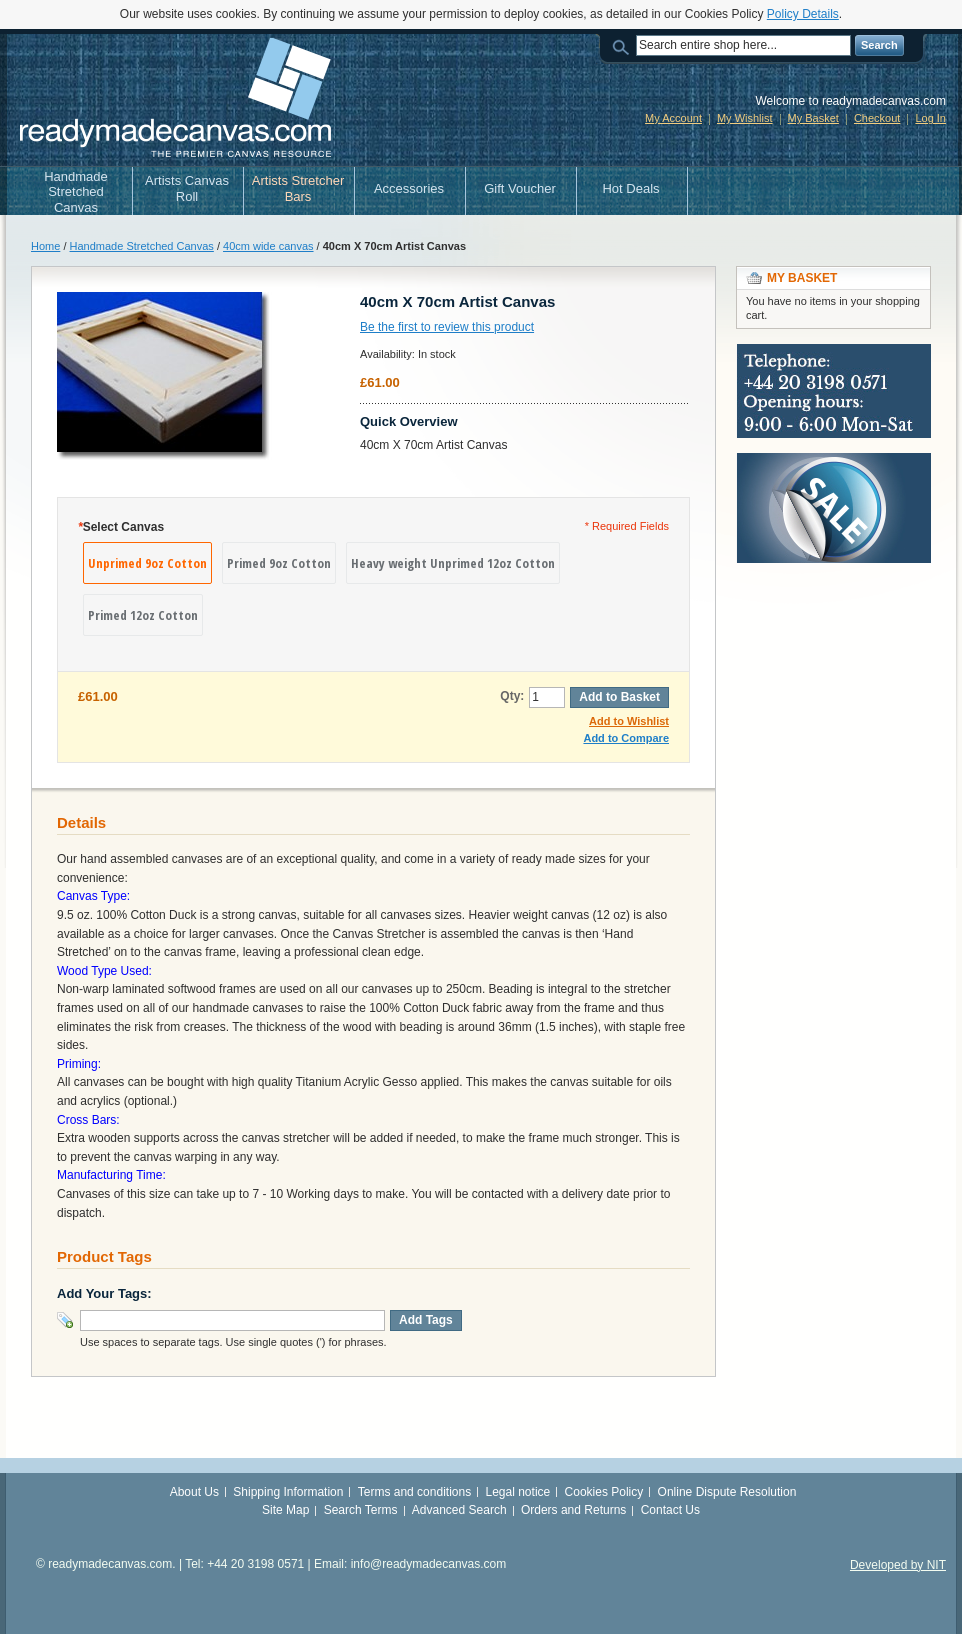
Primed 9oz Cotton (279, 563)
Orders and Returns (573, 1510)
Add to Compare (626, 738)
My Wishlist (745, 118)
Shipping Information (288, 1492)
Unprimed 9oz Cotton (147, 563)
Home (45, 246)
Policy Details (803, 14)
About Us (194, 1492)
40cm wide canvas (268, 246)
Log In (930, 118)
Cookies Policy (604, 1492)
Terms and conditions (414, 1492)
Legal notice (518, 1492)
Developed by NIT (898, 1565)
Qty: (512, 696)
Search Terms (361, 1510)
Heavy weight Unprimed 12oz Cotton (453, 563)
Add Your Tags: (104, 1293)
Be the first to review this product (447, 327)
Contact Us (670, 1510)
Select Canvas (121, 527)
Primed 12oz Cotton (143, 615)
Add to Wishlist (629, 721)
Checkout (877, 118)
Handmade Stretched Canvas (142, 246)
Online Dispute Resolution (727, 1492)
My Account (673, 118)
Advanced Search (459, 1510)
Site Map (285, 1510)
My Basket (813, 118)
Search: (624, 45)
